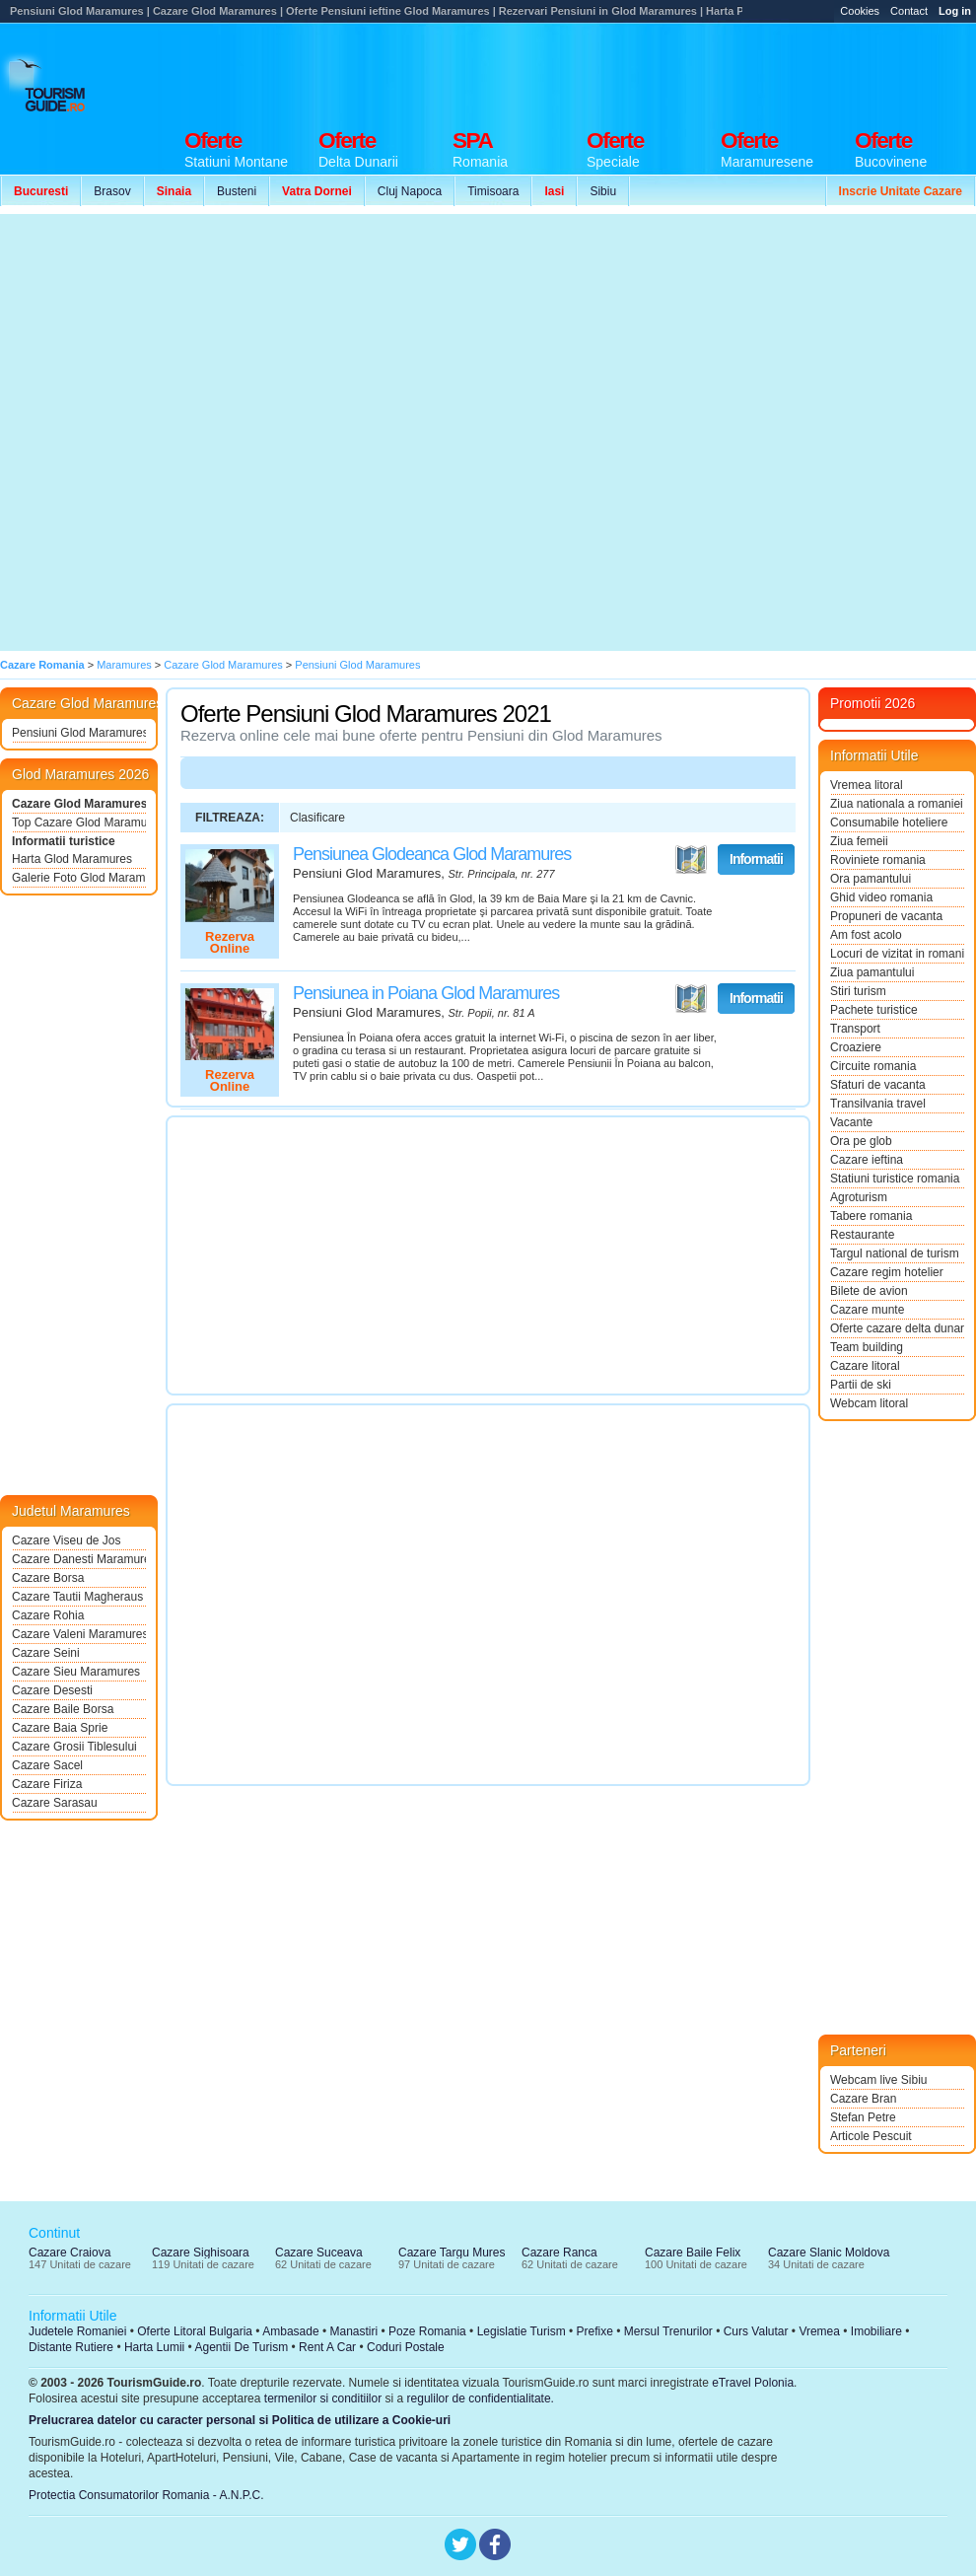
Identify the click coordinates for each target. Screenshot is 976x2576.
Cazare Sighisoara (200, 2252)
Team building (866, 1347)
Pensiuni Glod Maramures (79, 733)
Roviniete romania (878, 860)
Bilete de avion (869, 1291)
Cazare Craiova (69, 2252)
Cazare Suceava (319, 2252)
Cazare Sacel (47, 1765)
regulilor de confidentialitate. (480, 2398)
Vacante (851, 1122)
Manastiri (353, 2331)
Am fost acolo (866, 935)
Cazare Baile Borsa (62, 1709)
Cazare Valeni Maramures (79, 1634)
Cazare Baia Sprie (59, 1728)
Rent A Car (327, 2347)
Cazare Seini (46, 1653)
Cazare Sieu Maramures (76, 1672)
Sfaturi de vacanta (878, 1085)
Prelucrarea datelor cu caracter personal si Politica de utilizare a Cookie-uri (240, 2420)
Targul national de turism (894, 1253)
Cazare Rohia (48, 1615)
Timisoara (493, 191)
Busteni (236, 191)
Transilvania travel (878, 1103)
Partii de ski (860, 1385)
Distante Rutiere (71, 2347)
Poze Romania (427, 2331)
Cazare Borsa (48, 1578)
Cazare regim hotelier (886, 1272)
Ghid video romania (881, 897)
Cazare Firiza (47, 1784)
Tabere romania (871, 1216)
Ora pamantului (870, 879)
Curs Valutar (756, 2331)
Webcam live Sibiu (878, 2080)
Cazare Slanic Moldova (828, 2252)
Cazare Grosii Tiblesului (74, 1746)
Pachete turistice (874, 1010)
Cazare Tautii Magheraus (77, 1597)
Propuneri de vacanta (886, 916)
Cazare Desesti (52, 1690)
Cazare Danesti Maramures (79, 1559)
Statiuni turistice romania (894, 1178)
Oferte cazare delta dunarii (897, 1328)
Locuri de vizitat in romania (897, 954)
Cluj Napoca (410, 191)
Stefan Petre (863, 2117)
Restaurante (862, 1235)
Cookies (859, 11)
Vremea (819, 2331)
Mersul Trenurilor (668, 2331)
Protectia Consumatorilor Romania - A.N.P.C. (146, 2495)
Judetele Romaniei (77, 2331)
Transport (855, 1029)
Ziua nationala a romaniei (896, 804)
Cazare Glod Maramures (79, 804)
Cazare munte (867, 1310)
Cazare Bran (863, 2099)
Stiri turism (858, 991)
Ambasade (290, 2331)
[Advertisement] (890, 88)
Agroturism (858, 1197)
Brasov (112, 191)
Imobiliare (876, 2331)
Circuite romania (873, 1066)
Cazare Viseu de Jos (66, 1540)
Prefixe (595, 2331)
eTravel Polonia (753, 2383)
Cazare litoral (865, 1366)
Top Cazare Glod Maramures (79, 822)
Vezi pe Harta (691, 860)
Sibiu (603, 191)
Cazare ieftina (866, 1160)
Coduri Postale (406, 2347)
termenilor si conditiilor (323, 2398)
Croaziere (855, 1047)
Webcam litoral (869, 1403)
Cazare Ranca (559, 2252)
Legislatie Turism (521, 2331)
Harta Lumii (154, 2347)
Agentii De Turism (242, 2347)
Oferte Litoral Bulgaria (194, 2331)
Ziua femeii (859, 841)
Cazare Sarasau (55, 1803)
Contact (909, 11)
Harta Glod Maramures (72, 859)
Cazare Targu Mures (452, 2252)
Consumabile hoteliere (888, 822)
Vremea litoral (866, 785)
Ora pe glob (861, 1141)
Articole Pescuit (871, 2136)
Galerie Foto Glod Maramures (79, 878)
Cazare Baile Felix (692, 2252)
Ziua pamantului (872, 972)
